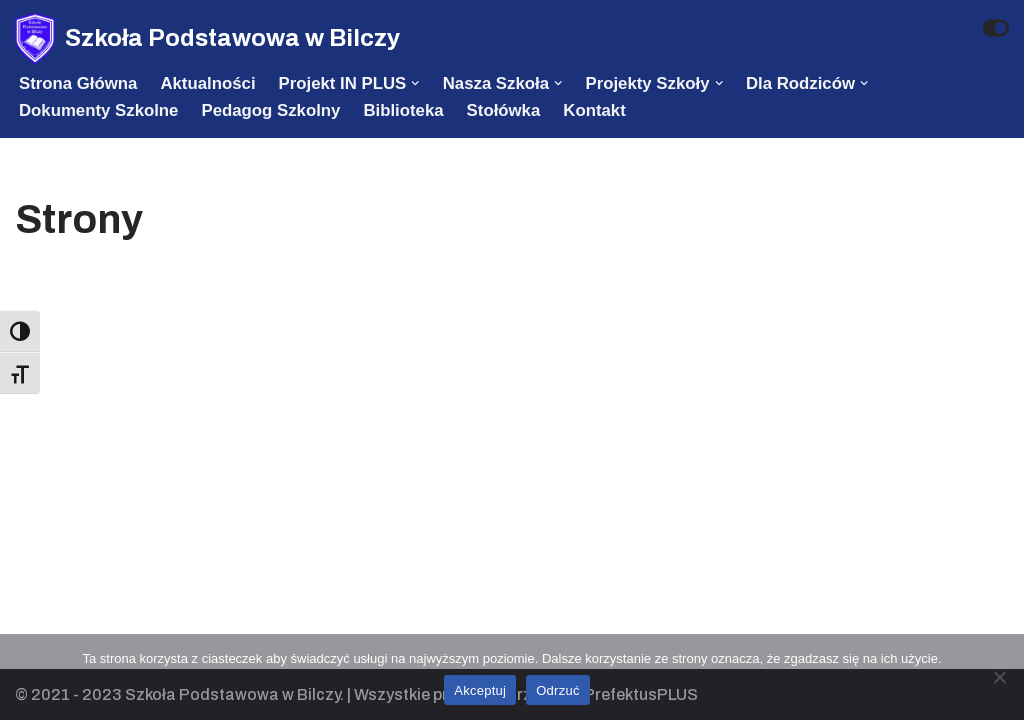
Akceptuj (480, 690)
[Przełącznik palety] (996, 28)
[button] (415, 83)
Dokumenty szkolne (98, 110)
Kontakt (594, 110)
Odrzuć (557, 690)
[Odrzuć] (999, 677)
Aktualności (207, 83)
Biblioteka (403, 110)
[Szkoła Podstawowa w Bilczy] (207, 38)
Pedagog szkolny (270, 110)
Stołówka (504, 110)
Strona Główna (78, 83)
